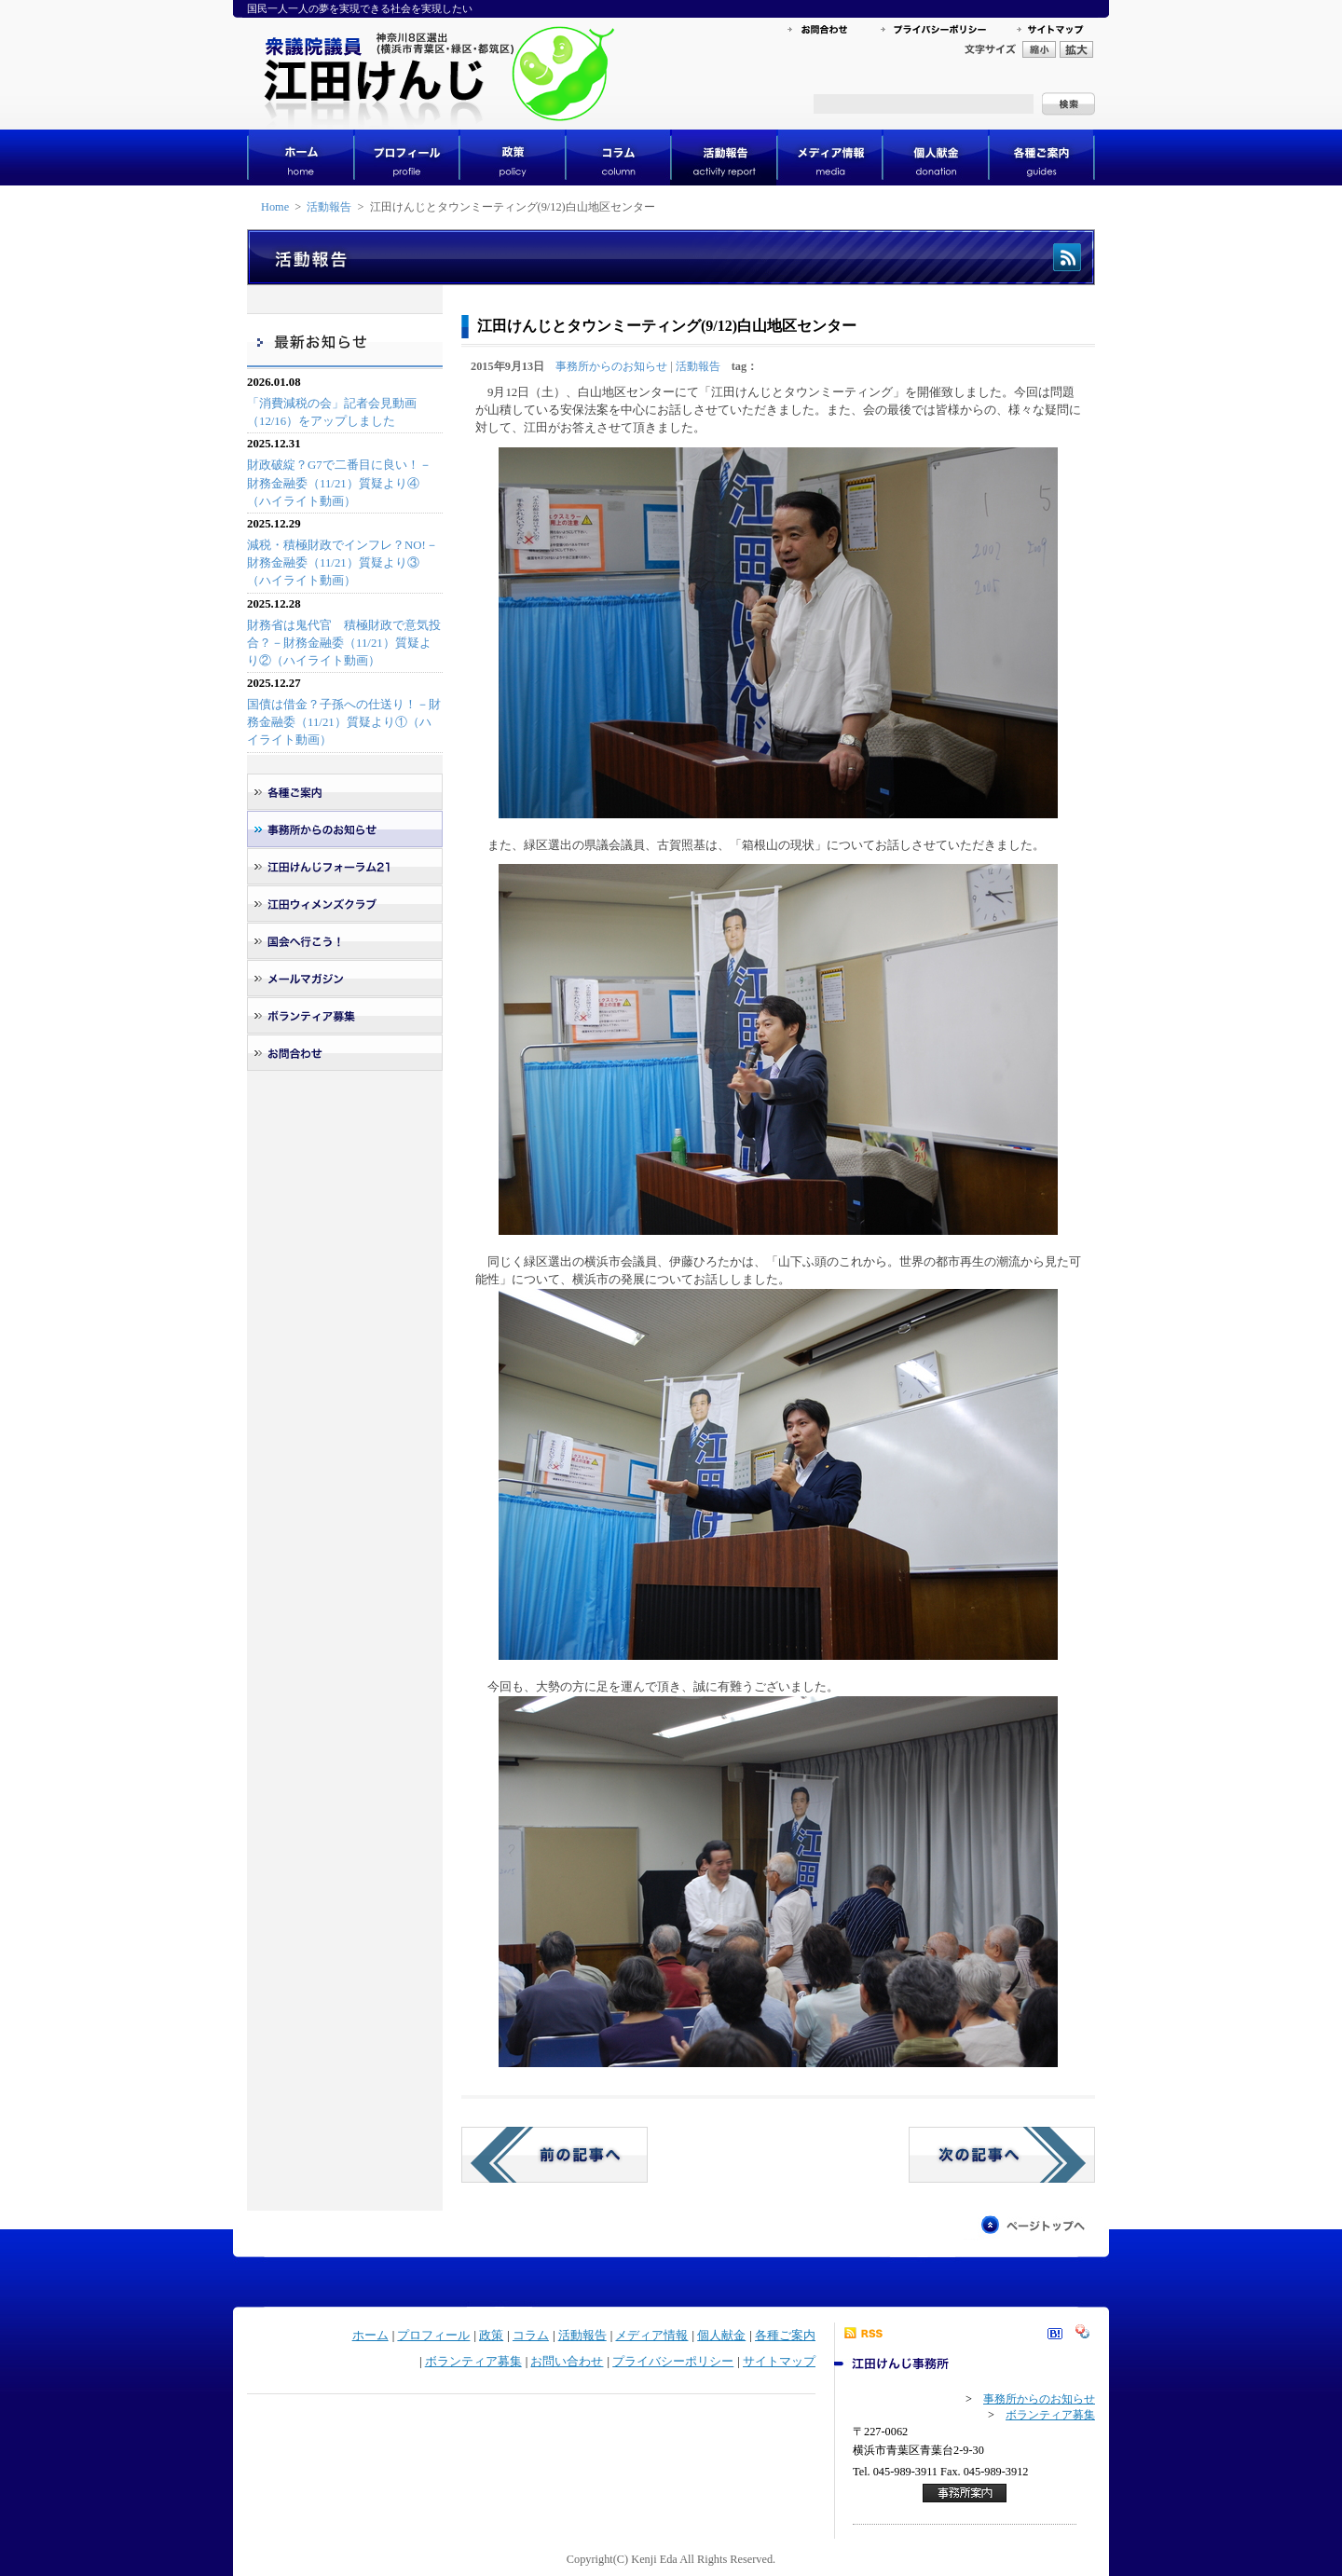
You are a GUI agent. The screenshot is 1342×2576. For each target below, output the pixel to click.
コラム (531, 2335)
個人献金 (721, 2335)
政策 (491, 2335)
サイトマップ (779, 2361)
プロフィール (433, 2335)
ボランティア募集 (473, 2361)
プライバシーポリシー (672, 2361)
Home (275, 206)
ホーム (370, 2335)
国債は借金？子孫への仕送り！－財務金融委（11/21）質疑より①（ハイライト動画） (344, 722)
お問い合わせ (566, 2361)
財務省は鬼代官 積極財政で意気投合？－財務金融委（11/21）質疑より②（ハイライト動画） (344, 643)
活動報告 (329, 206)
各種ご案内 (785, 2335)
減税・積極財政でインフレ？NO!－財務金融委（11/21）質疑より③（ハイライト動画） (342, 563)
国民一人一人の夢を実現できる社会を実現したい (359, 8)
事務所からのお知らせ (611, 366)
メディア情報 (651, 2335)
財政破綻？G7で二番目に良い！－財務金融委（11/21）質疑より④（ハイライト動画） (339, 483)
